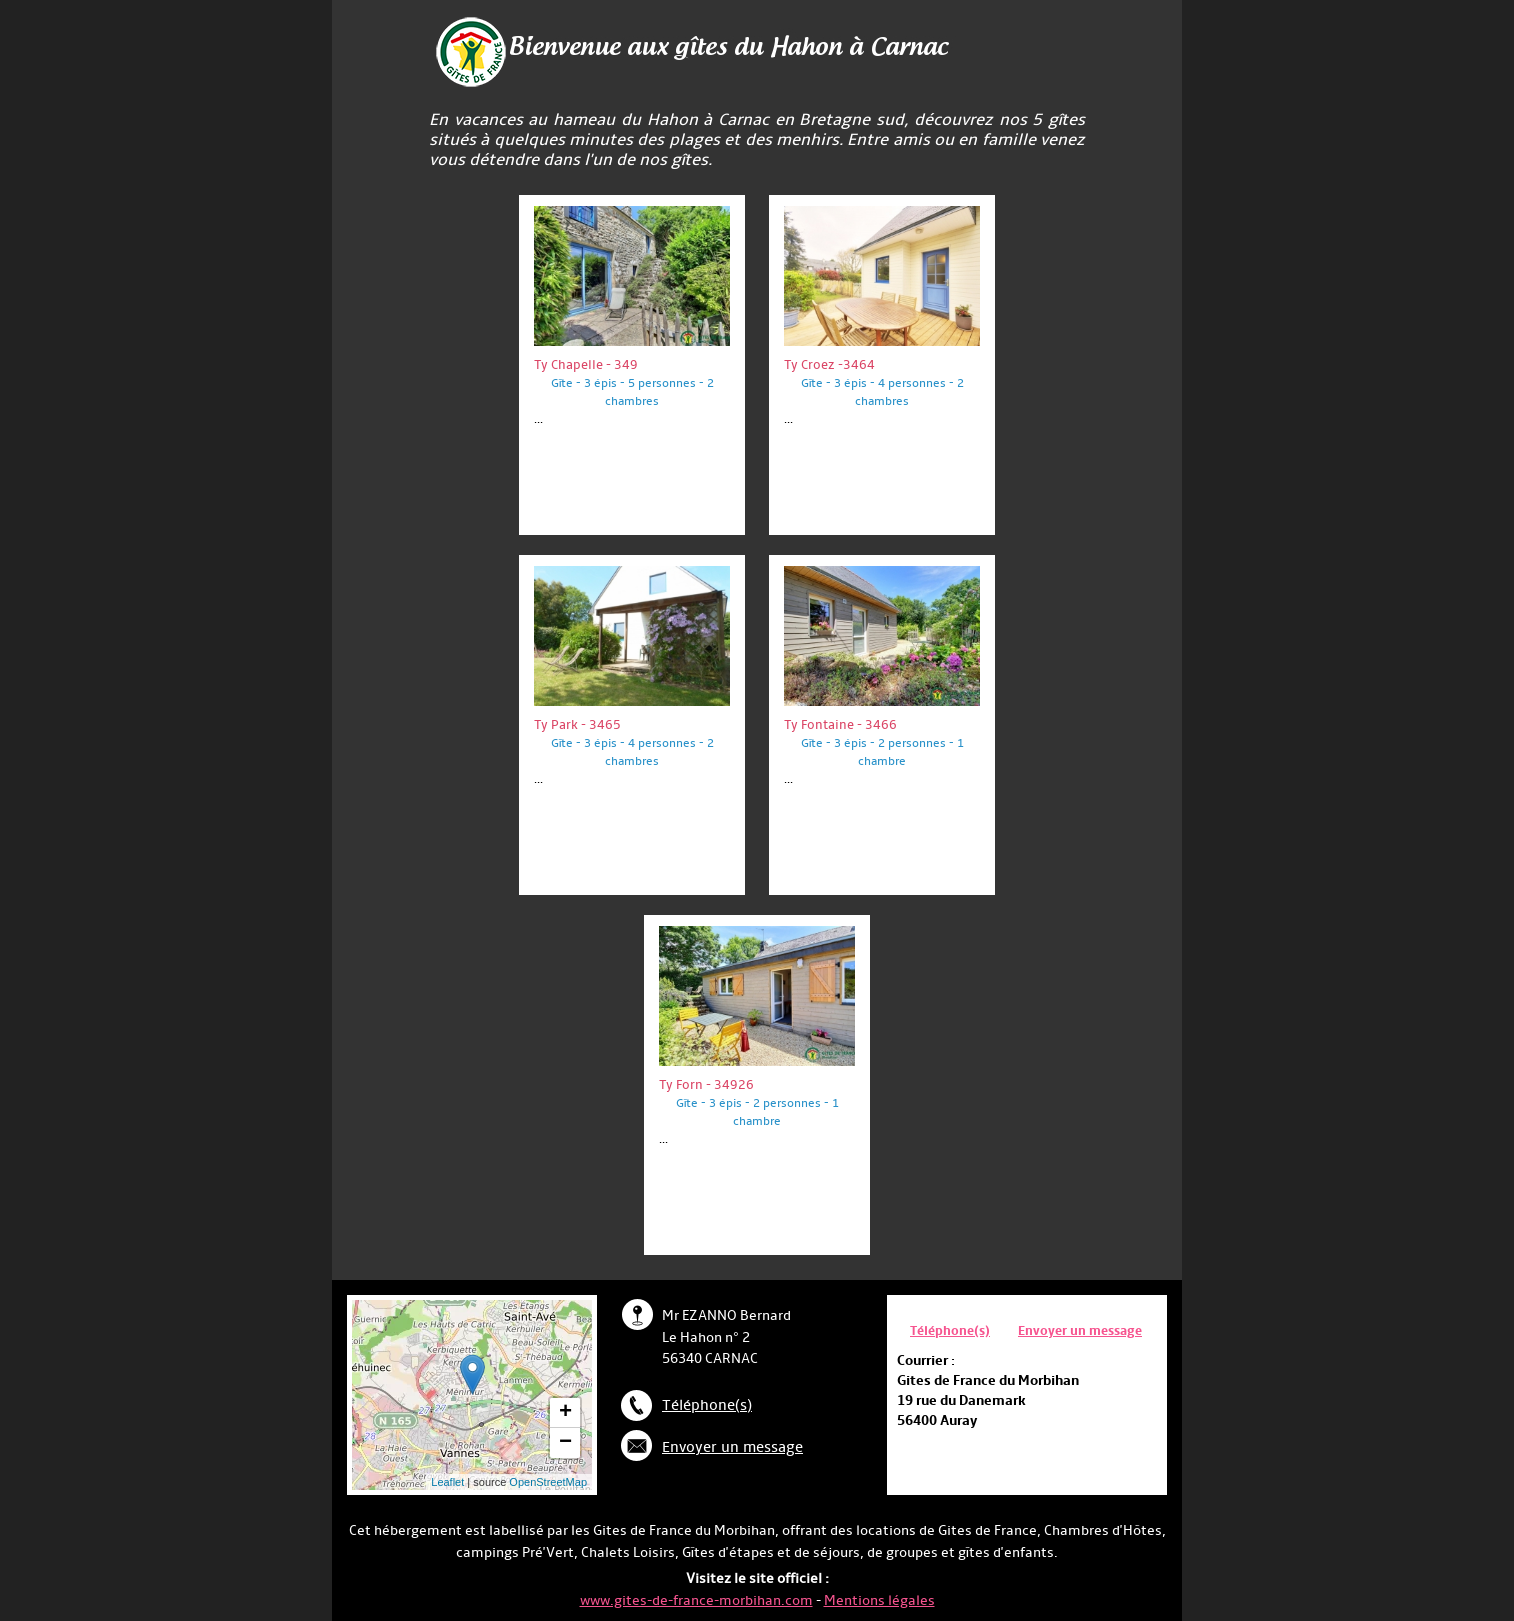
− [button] (565, 1443)
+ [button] (565, 1413)
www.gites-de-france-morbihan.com (696, 1600)
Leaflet (447, 1482)
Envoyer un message (732, 1447)
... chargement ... (507, 1395)
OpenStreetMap (548, 1482)
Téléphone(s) (707, 1405)
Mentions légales (879, 1600)
